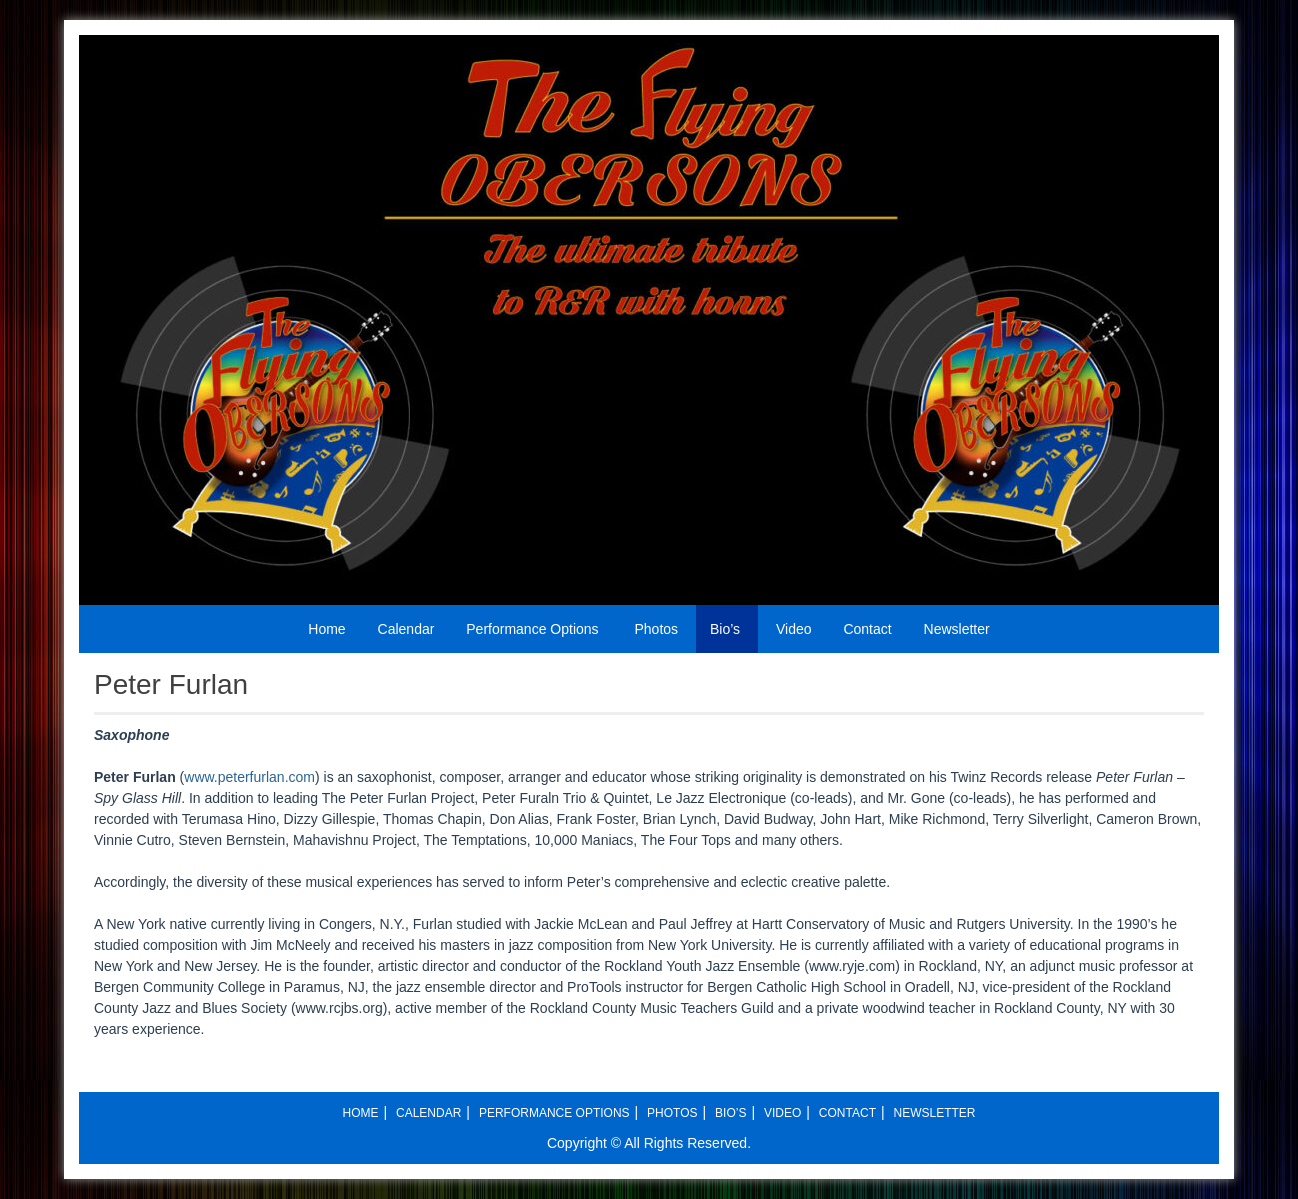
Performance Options (532, 629)
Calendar (406, 629)
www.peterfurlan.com (249, 777)
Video (794, 629)
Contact (867, 629)
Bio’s (725, 629)
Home (326, 629)
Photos (656, 629)
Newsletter (957, 629)
